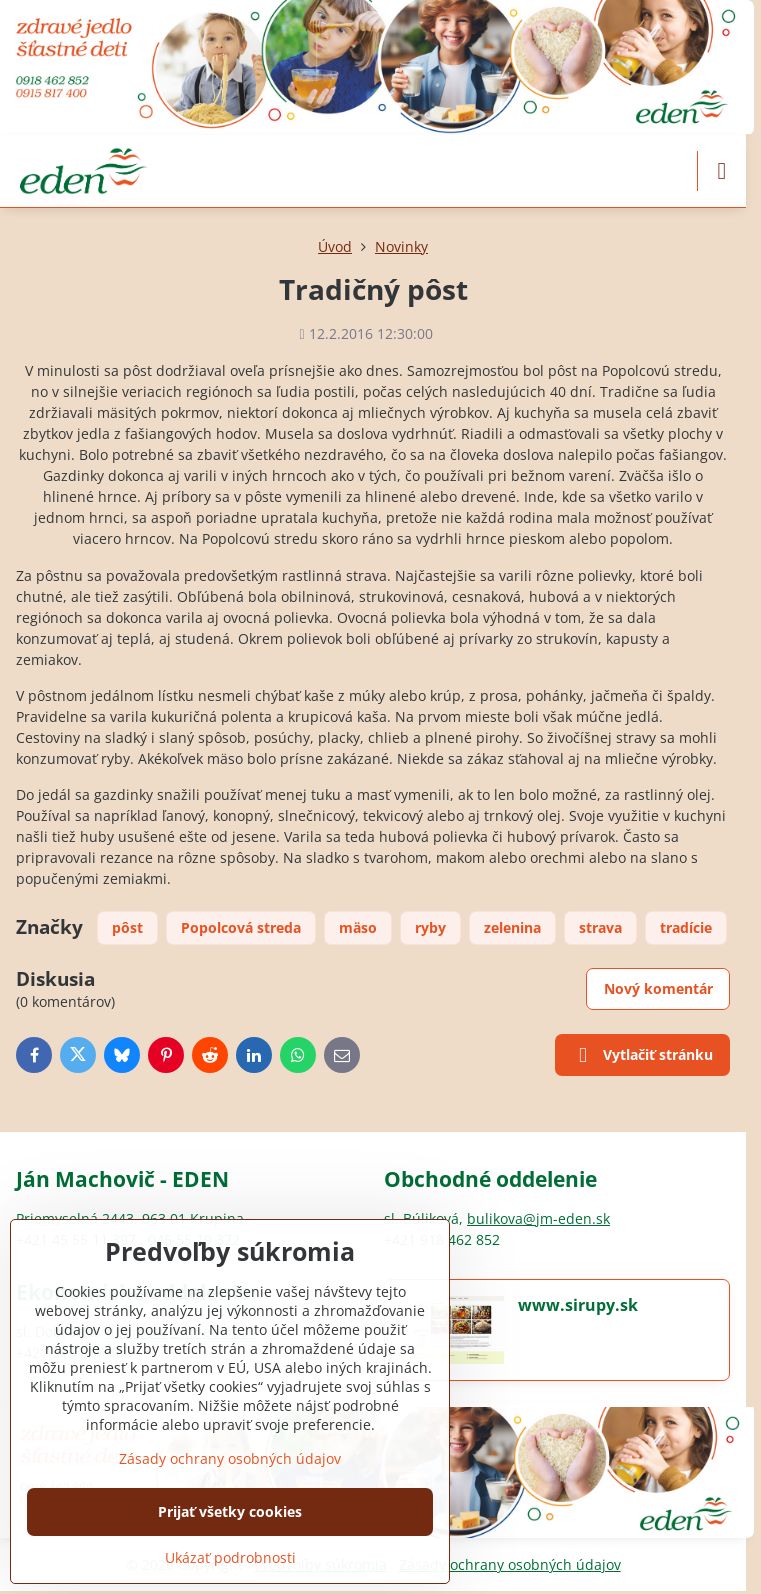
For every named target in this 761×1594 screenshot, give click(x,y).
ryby (430, 927)
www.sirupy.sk (578, 1305)
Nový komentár (658, 988)
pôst (127, 927)
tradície (686, 927)
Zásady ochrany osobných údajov (510, 1564)
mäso (358, 927)
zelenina (512, 927)
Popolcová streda (241, 927)
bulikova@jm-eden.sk (538, 1218)
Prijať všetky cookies (230, 1511)
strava (600, 927)
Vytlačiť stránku (642, 1056)
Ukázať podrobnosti (230, 1557)
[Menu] (722, 171)
